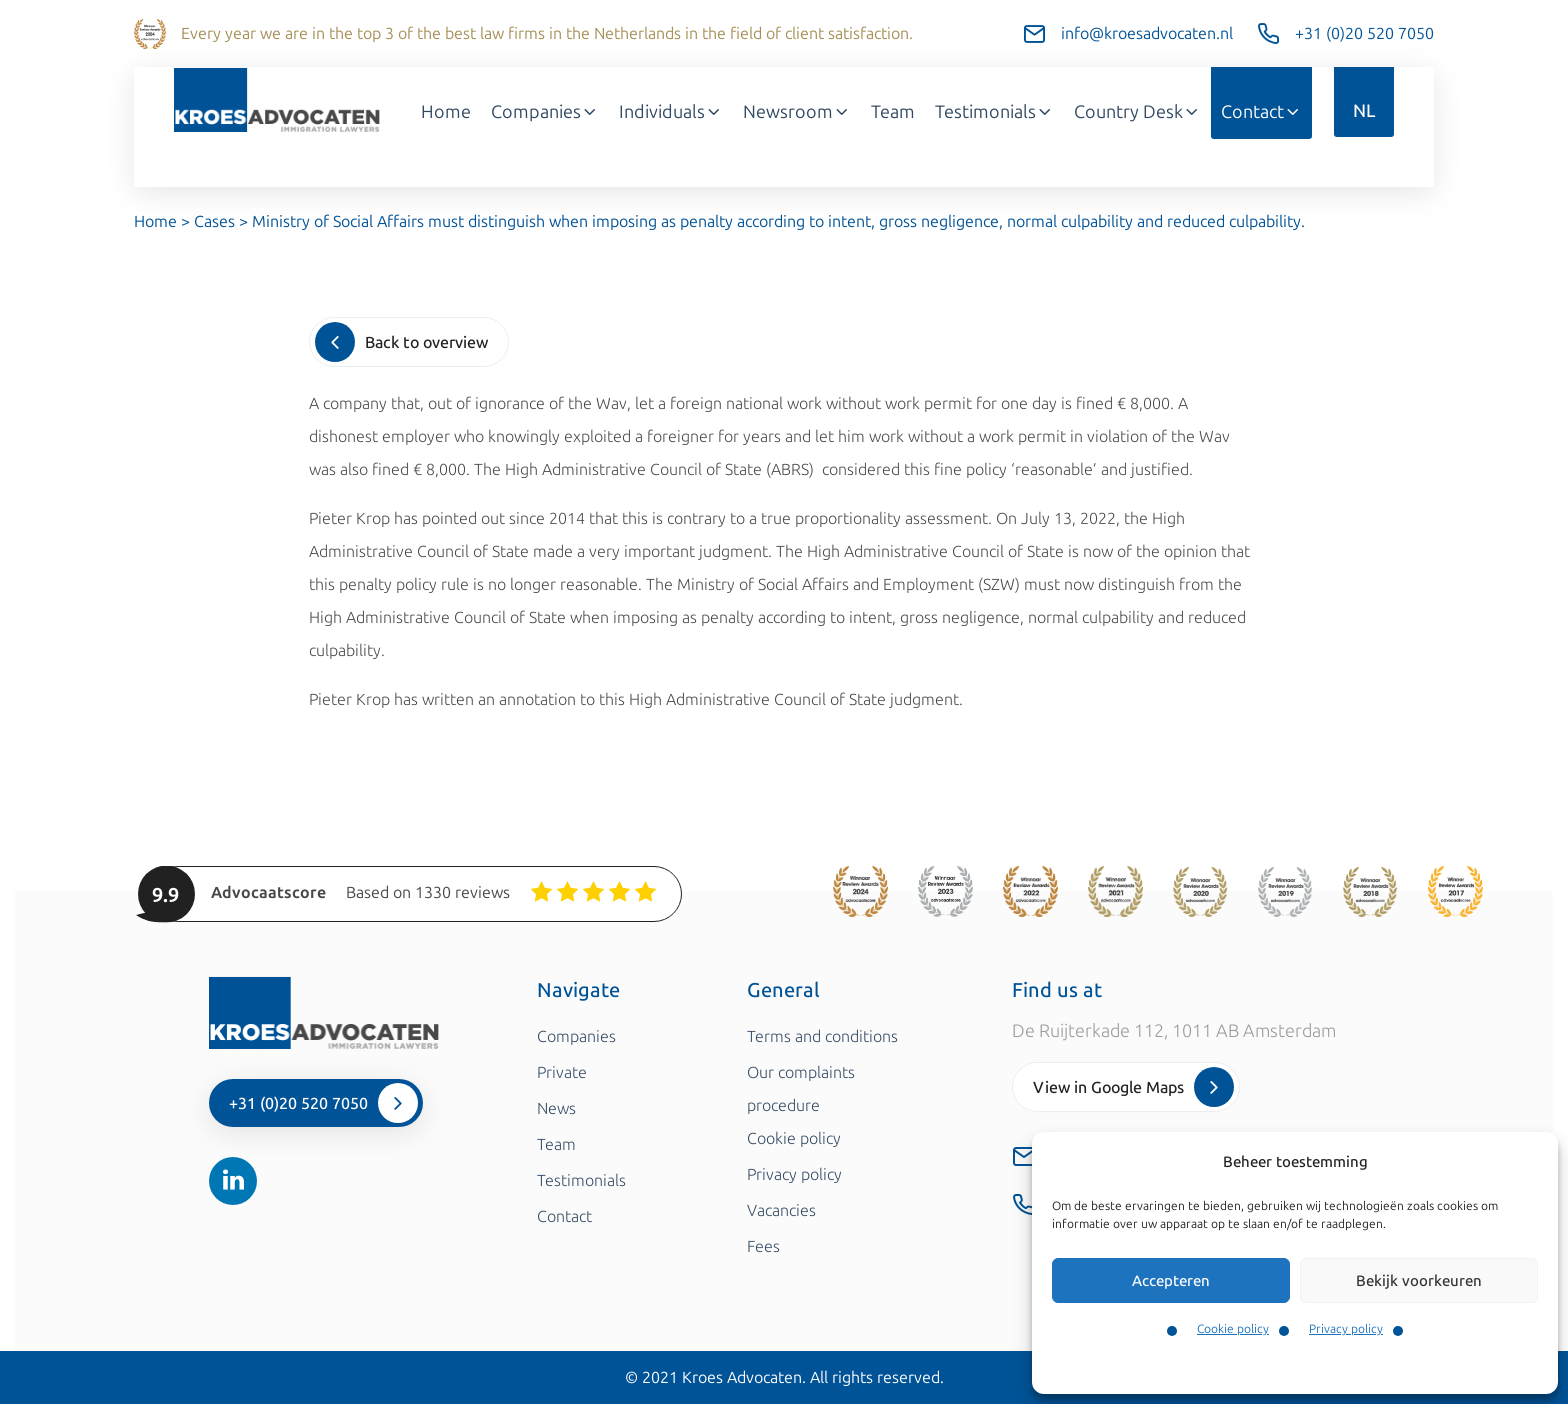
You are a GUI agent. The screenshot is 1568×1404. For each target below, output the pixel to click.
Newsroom (797, 112)
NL (1364, 111)
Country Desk (1137, 112)
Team (893, 112)
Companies (545, 112)
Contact (1261, 112)
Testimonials (994, 112)
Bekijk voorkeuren (1419, 1281)
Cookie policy (1233, 1329)
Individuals (671, 112)
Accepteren (1171, 1281)
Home (446, 112)
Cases (214, 221)
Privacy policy (1346, 1329)
